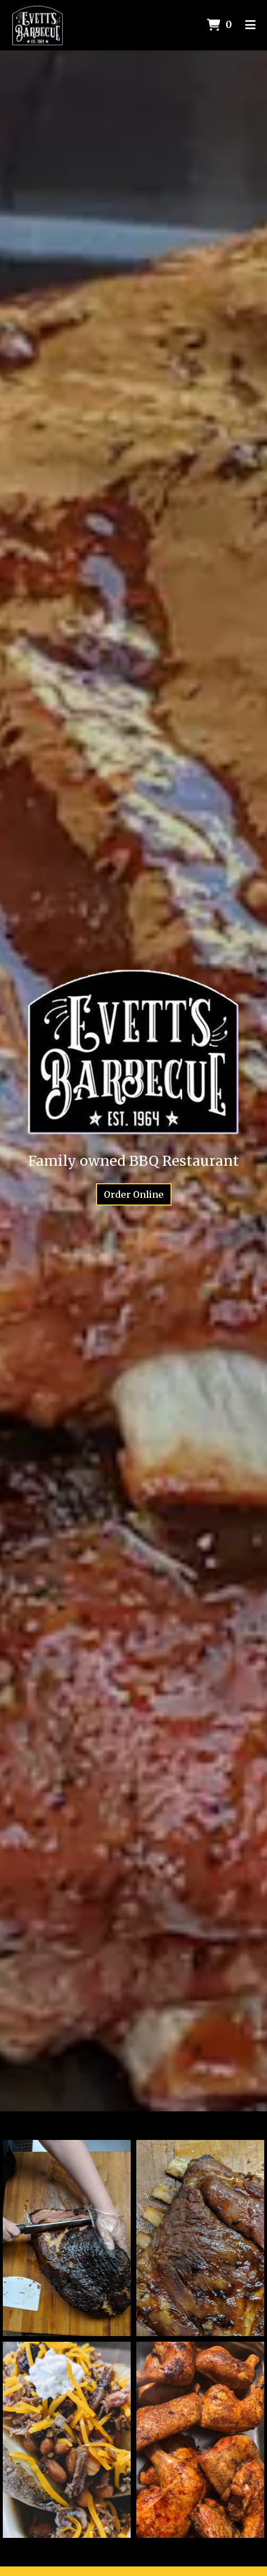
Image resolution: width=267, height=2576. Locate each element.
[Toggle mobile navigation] (250, 25)
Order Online (134, 1194)
